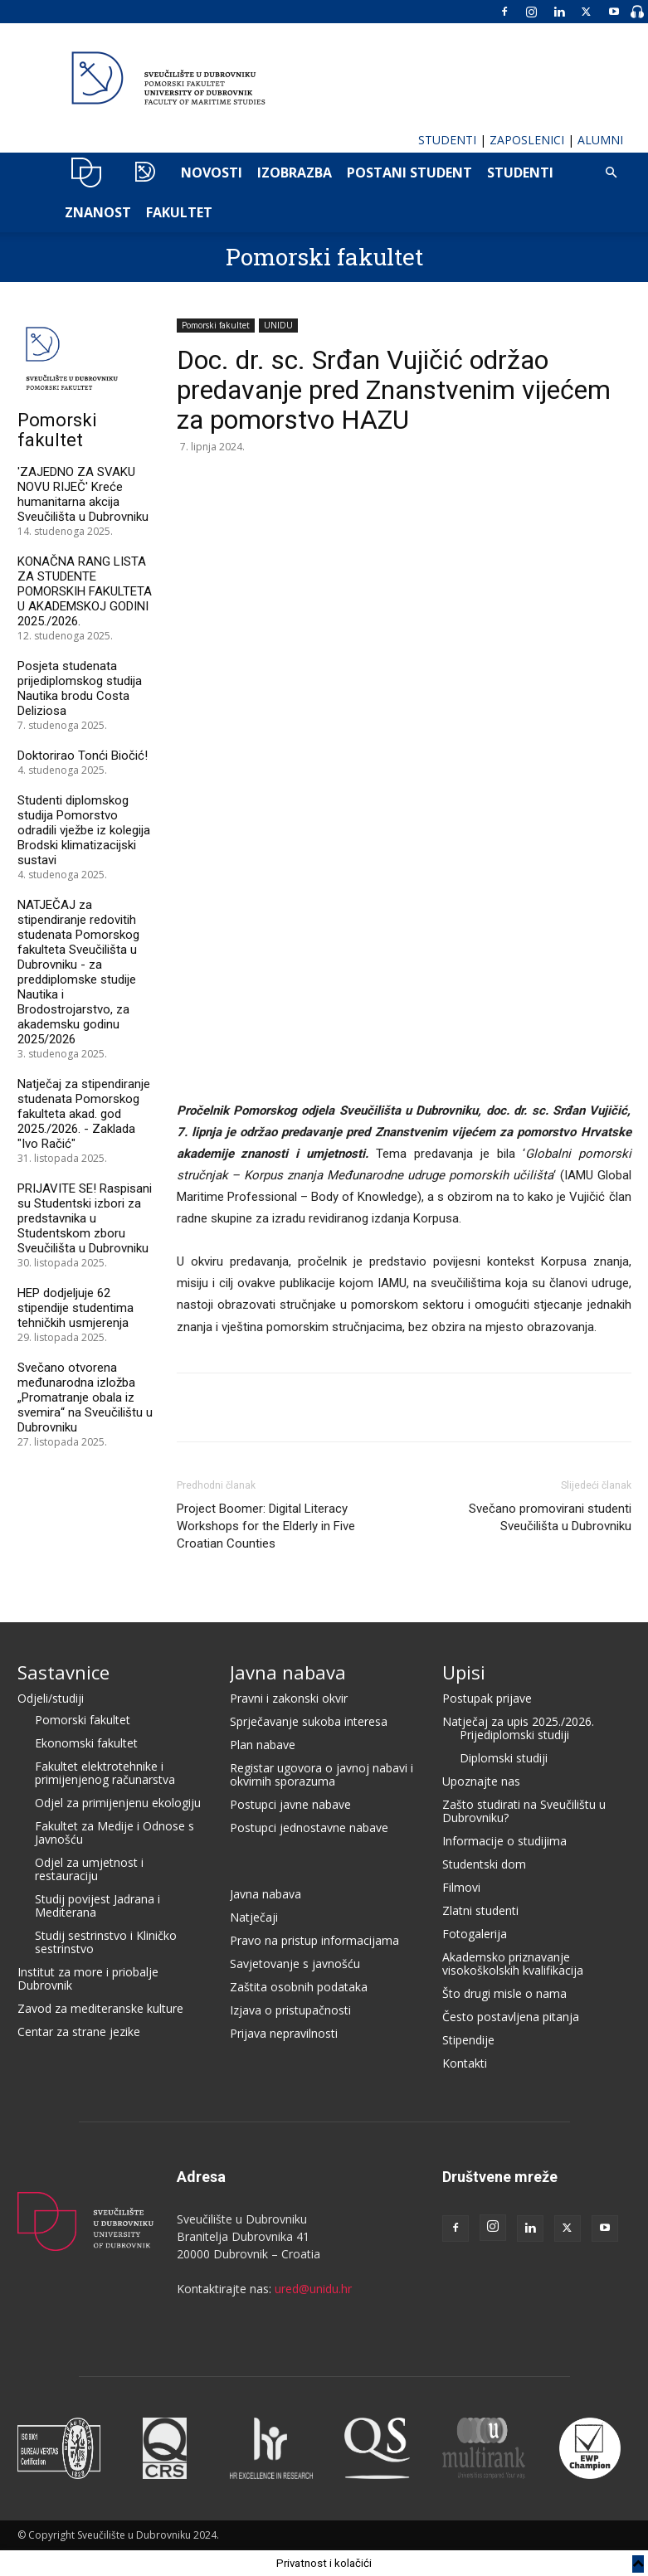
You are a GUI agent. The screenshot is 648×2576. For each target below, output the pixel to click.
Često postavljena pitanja (510, 2016)
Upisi (463, 1672)
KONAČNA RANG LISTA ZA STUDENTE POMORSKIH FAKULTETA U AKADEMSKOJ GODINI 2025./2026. (84, 591)
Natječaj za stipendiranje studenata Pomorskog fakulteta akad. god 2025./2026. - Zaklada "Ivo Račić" (83, 1114)
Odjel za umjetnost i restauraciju (89, 1868)
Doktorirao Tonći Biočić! (82, 755)
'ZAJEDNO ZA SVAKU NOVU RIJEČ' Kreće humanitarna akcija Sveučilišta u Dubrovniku (83, 494)
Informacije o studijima (504, 1841)
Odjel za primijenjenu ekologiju (118, 1802)
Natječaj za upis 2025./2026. (518, 1721)
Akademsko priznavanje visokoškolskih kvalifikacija (512, 1963)
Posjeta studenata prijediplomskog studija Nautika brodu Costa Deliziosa (79, 688)
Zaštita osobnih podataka (299, 1987)
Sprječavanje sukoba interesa (308, 1721)
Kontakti (464, 2063)
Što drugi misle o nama (504, 1993)
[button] (611, 173)
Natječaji (254, 1917)
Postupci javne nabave (290, 1804)
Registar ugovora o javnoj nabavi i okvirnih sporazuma (321, 1774)
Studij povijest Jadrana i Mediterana (97, 1905)
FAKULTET (179, 212)
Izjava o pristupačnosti (290, 2010)
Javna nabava (288, 1672)
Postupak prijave (487, 1698)
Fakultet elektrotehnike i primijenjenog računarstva (105, 1772)
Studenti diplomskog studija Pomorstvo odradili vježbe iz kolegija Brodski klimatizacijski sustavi (83, 830)
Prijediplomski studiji (514, 1734)
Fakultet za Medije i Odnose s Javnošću (114, 1832)
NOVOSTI (211, 172)
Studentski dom (484, 1864)
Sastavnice (63, 1672)
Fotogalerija (474, 1934)
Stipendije (468, 2040)
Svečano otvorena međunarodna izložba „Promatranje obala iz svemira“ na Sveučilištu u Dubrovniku (85, 1397)
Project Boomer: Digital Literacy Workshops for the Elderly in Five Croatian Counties (266, 1526)
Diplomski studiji (504, 1758)
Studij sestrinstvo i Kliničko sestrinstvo (106, 1941)
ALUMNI (600, 140)
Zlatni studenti (480, 1910)
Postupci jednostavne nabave (309, 1827)
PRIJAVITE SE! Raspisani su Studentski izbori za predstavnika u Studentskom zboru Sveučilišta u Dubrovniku (84, 1218)
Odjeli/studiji (50, 1698)
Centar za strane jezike (78, 2031)
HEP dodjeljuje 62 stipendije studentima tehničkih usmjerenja (75, 1308)
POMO (145, 172)
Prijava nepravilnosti (284, 2033)
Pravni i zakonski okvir (289, 1698)
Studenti (520, 172)
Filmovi (461, 1887)
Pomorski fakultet (324, 256)
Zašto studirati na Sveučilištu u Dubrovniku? (524, 1810)
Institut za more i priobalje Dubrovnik (87, 1978)
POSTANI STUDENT (409, 172)
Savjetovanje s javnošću (295, 1963)
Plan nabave (262, 1744)
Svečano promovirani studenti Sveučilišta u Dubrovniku (550, 1517)
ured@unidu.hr (313, 2289)
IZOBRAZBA (294, 172)
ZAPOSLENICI (527, 140)
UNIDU (87, 172)
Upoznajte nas (481, 1781)
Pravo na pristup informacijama (314, 1940)
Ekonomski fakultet (86, 1743)
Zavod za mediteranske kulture (100, 2008)
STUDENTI (447, 140)
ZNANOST (98, 212)
